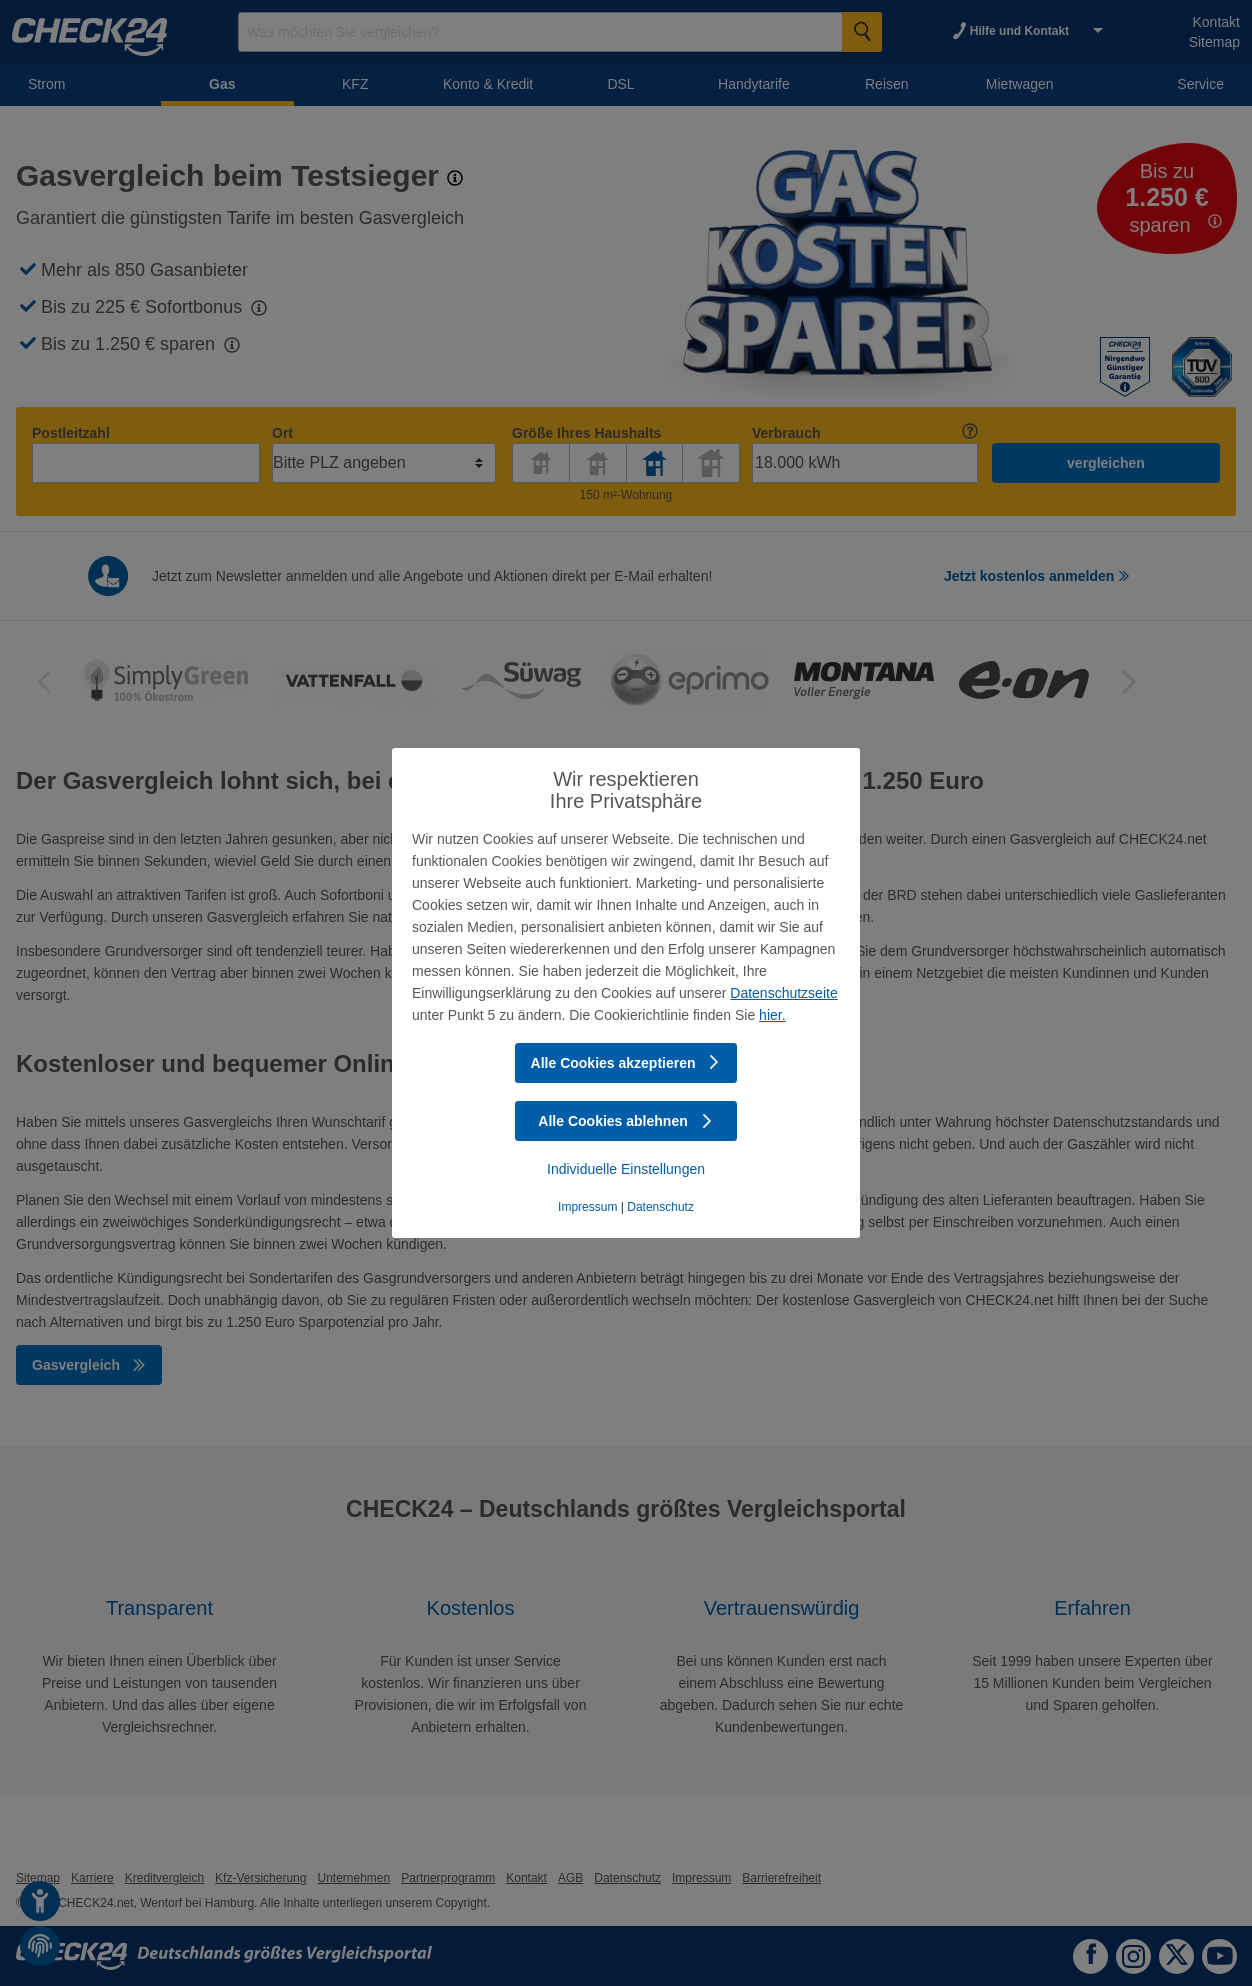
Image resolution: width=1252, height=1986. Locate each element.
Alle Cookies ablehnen (625, 1121)
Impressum (587, 1207)
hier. (772, 1015)
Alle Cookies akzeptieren (626, 1063)
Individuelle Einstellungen (626, 1169)
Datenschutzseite (783, 993)
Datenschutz (660, 1207)
